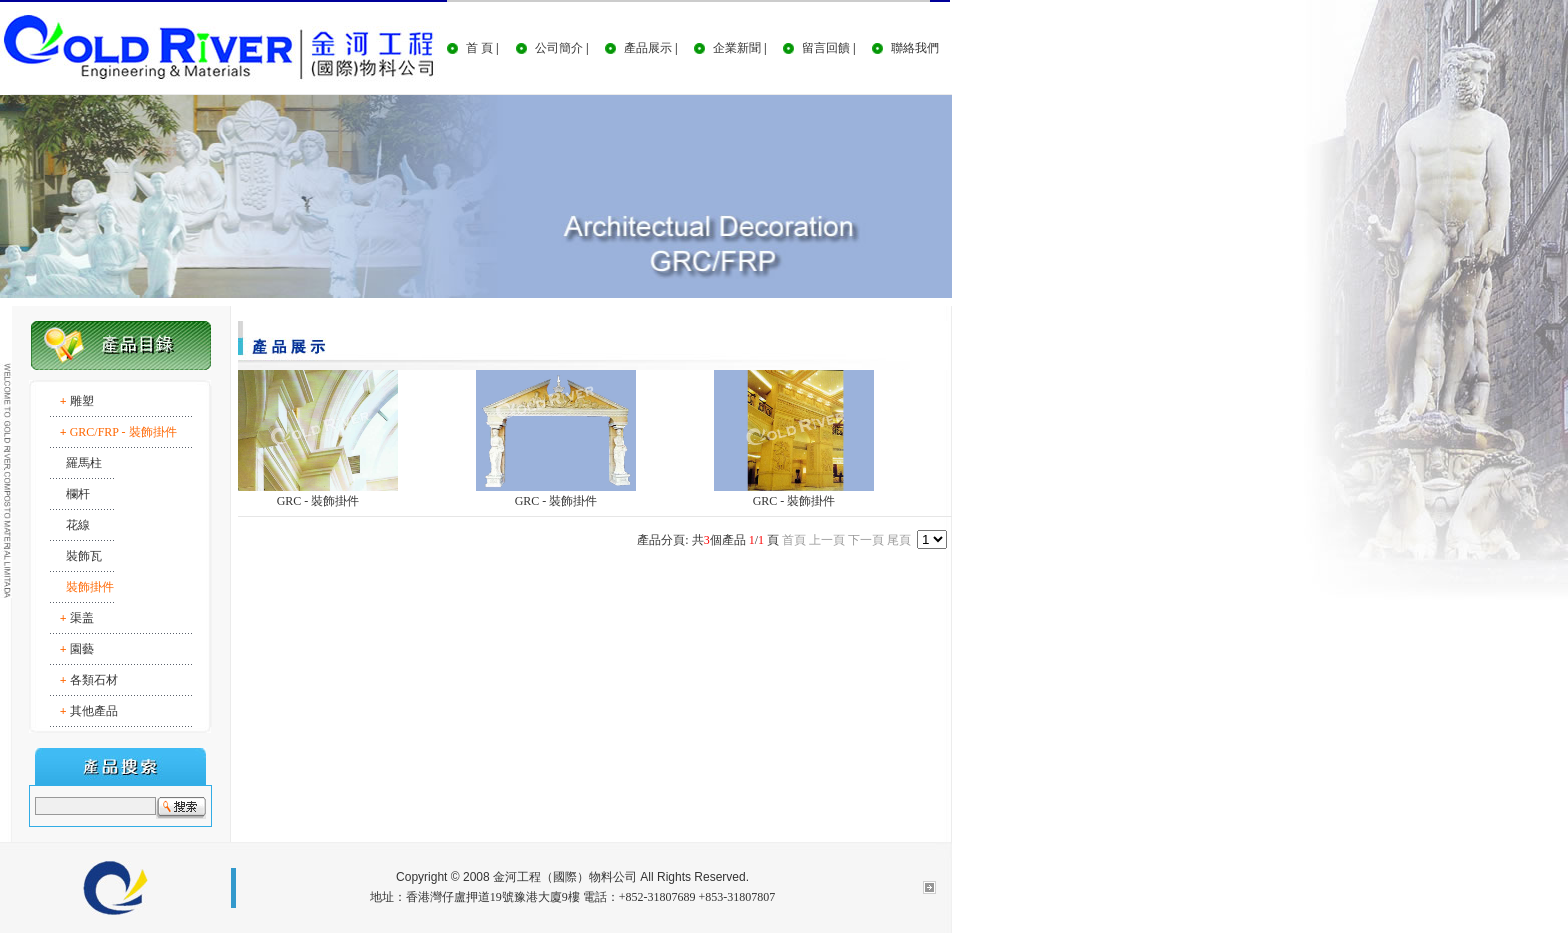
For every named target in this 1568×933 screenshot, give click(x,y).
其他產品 (94, 711)
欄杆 (78, 494)
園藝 (82, 649)
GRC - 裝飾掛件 (318, 501)
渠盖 (82, 618)
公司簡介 (559, 48)
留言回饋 (826, 48)
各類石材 (94, 680)
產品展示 (648, 48)
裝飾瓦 (84, 556)
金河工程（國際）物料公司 (565, 877)
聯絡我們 (915, 48)
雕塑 (82, 401)
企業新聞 (737, 48)
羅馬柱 (84, 463)
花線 (78, 525)
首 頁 (479, 48)
